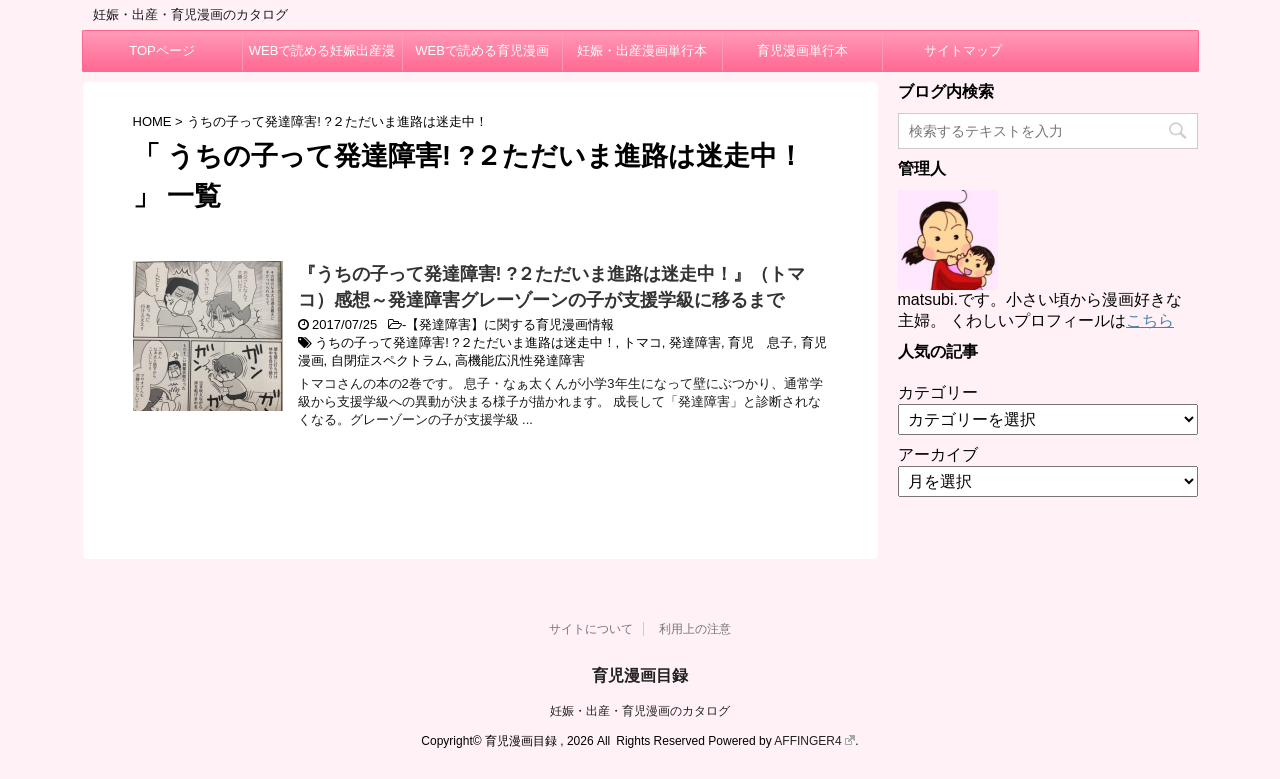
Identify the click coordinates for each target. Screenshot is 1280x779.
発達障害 (695, 342)
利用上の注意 (695, 629)
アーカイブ (938, 454)
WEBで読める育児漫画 (482, 50)
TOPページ (162, 50)
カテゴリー (938, 392)
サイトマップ (963, 50)
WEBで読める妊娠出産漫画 (322, 57)
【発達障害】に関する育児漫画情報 (510, 324)
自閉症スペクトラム (389, 360)
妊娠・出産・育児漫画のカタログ (640, 711)
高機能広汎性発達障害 (520, 360)
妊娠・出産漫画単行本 (642, 50)
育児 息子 (760, 342)
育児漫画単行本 (802, 50)
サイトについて (591, 629)
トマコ (642, 342)
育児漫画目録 (640, 675)
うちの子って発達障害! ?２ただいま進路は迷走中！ (465, 342)
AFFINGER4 (814, 741)
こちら (1150, 320)
